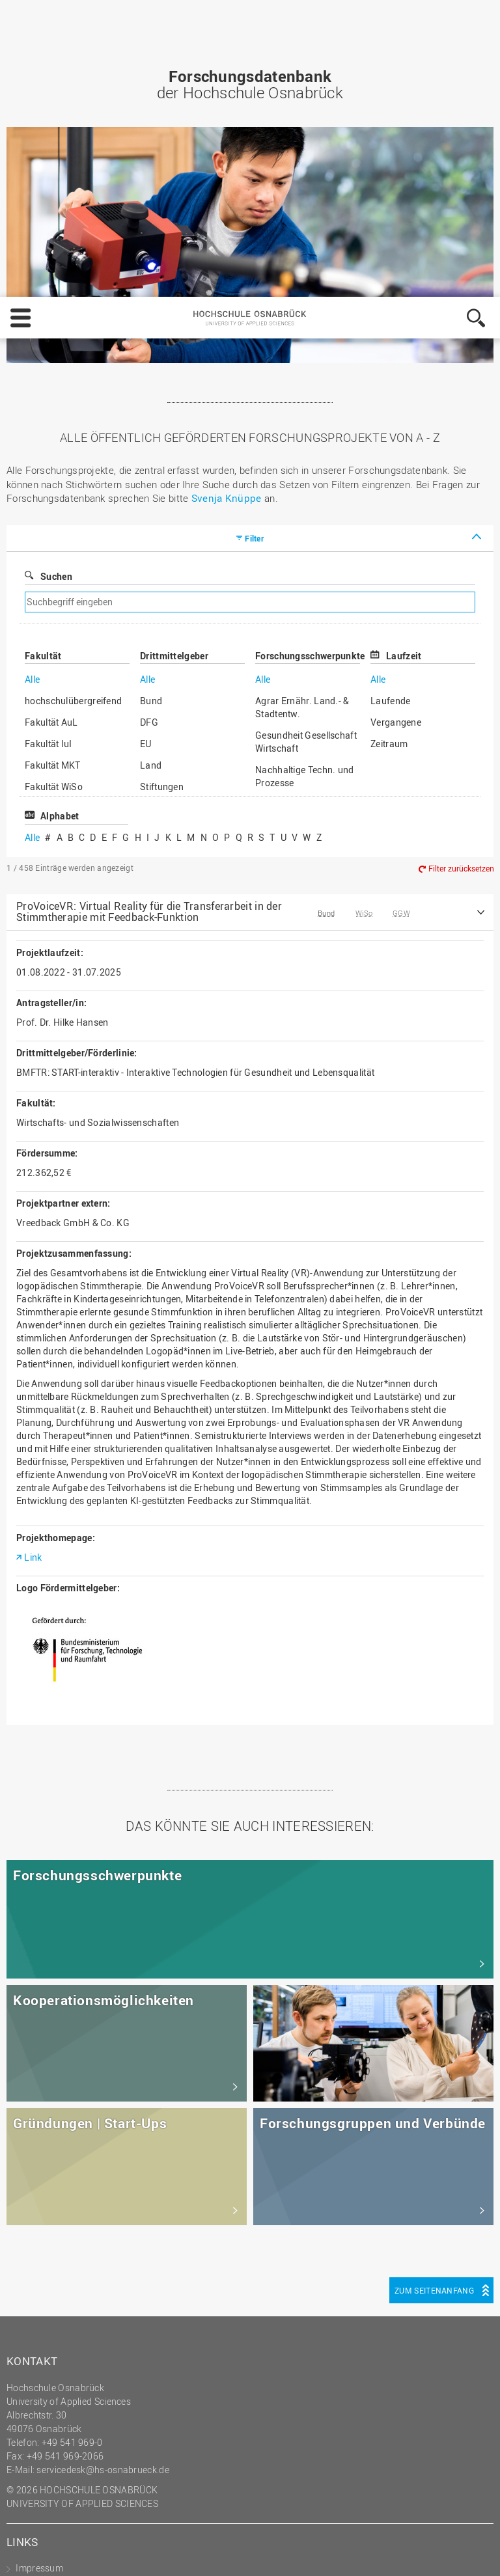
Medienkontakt (46, 2358)
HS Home (35, 2317)
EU (146, 465)
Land (150, 487)
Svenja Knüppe (226, 219)
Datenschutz (171, 2554)
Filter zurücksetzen (461, 590)
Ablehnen (378, 2521)
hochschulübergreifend (73, 423)
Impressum (104, 2554)
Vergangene (395, 444)
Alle (32, 401)
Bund (151, 423)
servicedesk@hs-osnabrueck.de (102, 2191)
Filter (254, 260)
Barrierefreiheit (47, 2372)
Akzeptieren (453, 2521)
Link (33, 1279)
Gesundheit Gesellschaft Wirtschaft (306, 463)
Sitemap (32, 2331)
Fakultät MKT (53, 487)
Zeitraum (389, 465)
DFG (149, 444)
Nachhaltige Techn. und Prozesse (304, 498)
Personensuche (48, 2344)
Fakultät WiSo (54, 508)
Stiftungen (162, 508)
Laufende (390, 423)
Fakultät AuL (51, 444)
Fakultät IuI (48, 465)
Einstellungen (299, 2521)
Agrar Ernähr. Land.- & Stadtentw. (302, 429)
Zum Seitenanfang (434, 2012)
